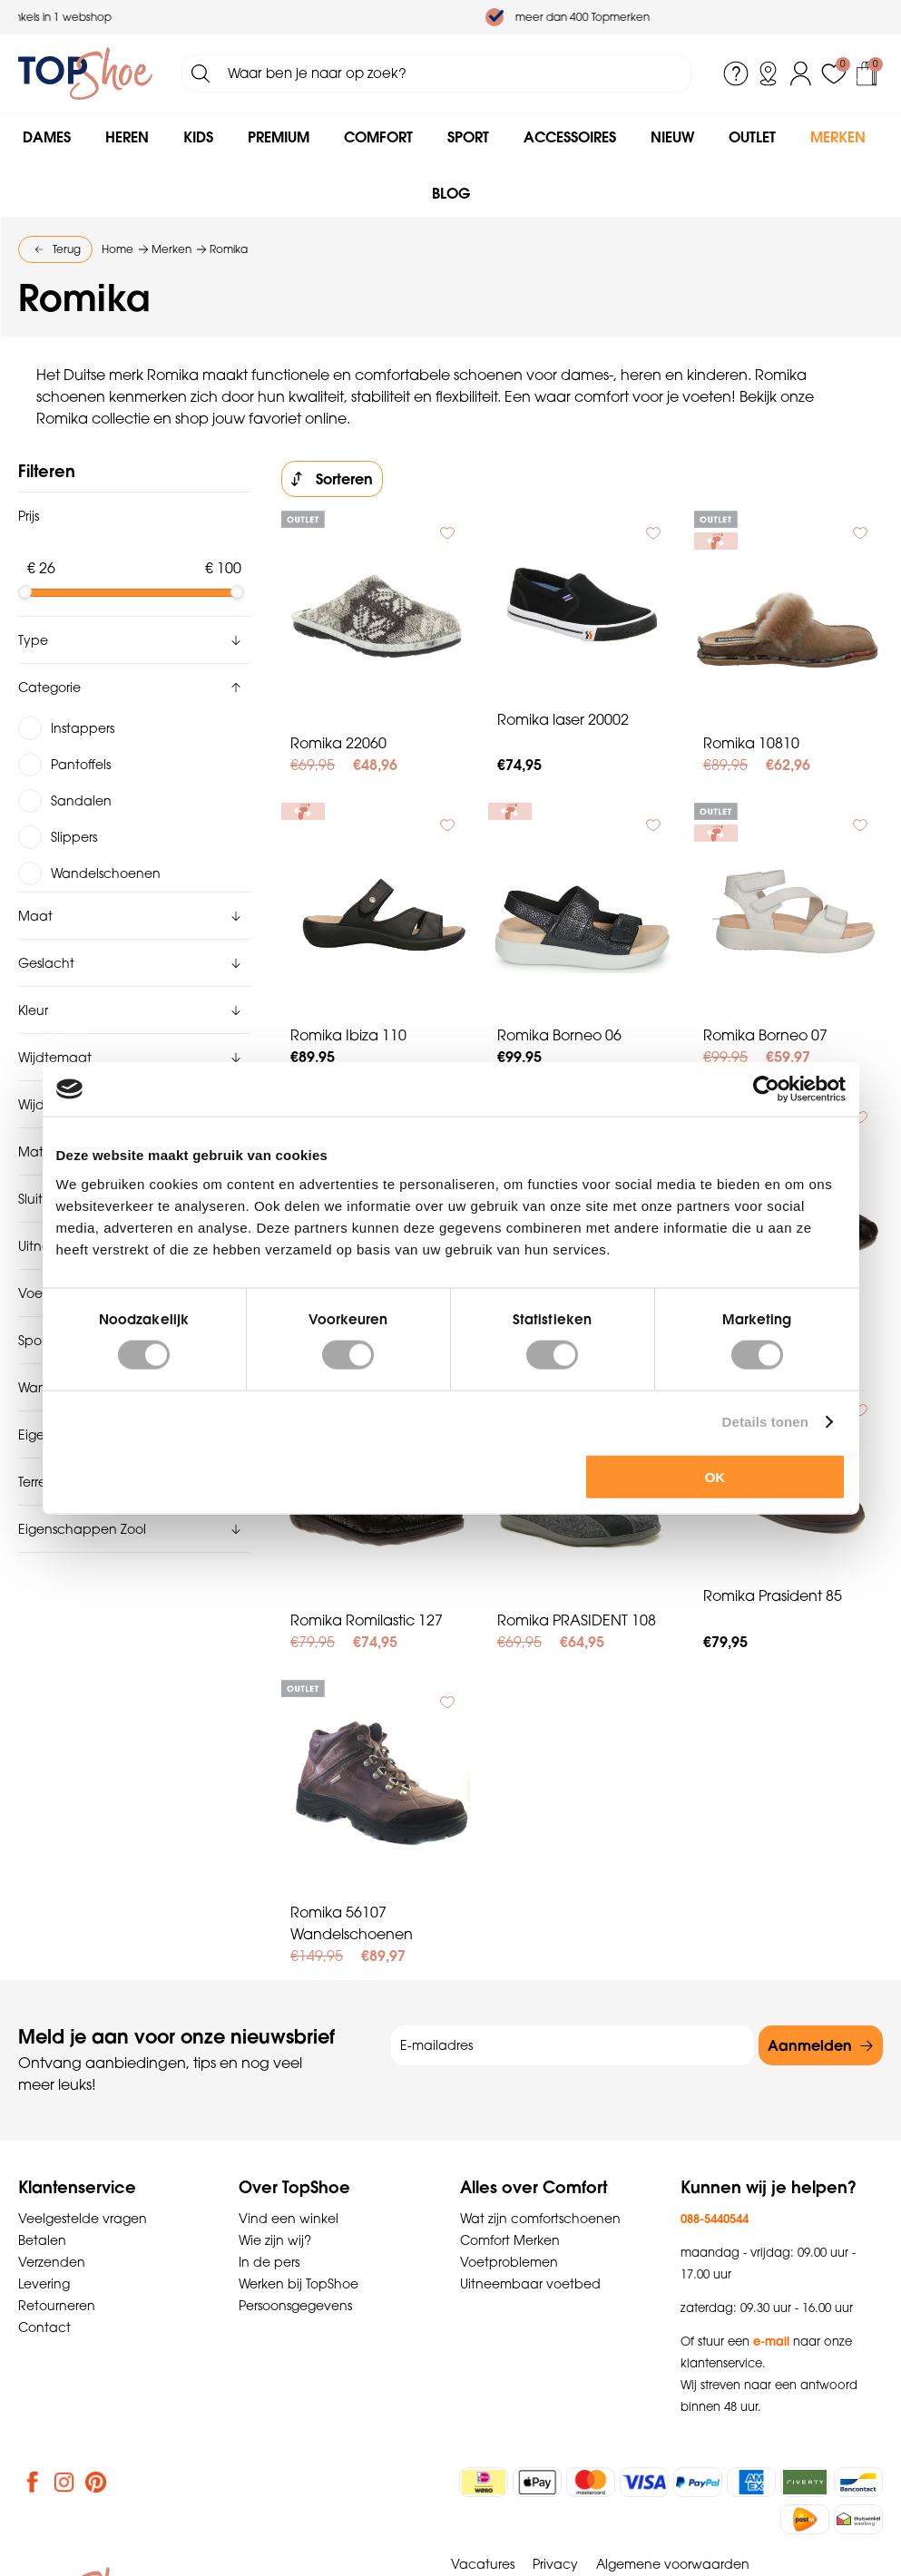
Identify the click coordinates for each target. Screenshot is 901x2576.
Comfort (378, 137)
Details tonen (765, 1421)
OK (715, 1476)
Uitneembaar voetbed (530, 2284)
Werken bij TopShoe (298, 2284)
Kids (198, 137)
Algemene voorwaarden (672, 2564)
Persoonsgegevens (295, 2306)
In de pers (269, 2262)
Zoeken (200, 73)
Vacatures (482, 2564)
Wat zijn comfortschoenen (540, 2218)
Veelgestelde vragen (82, 2218)
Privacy (555, 2564)
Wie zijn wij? (275, 2240)
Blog (451, 193)
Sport (468, 137)
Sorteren (344, 479)
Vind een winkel (288, 2218)
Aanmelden (810, 2045)
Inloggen (801, 73)
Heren (127, 137)
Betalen (42, 2240)
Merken (838, 137)
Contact (44, 2327)
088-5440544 (715, 2218)
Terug (67, 249)
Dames (47, 137)
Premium (278, 137)
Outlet (752, 137)
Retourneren (56, 2306)
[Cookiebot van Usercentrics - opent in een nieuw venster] (766, 1089)
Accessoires (570, 137)
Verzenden (51, 2262)
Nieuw (672, 137)
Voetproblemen (509, 2262)
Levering (44, 2284)
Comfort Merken (510, 2240)
